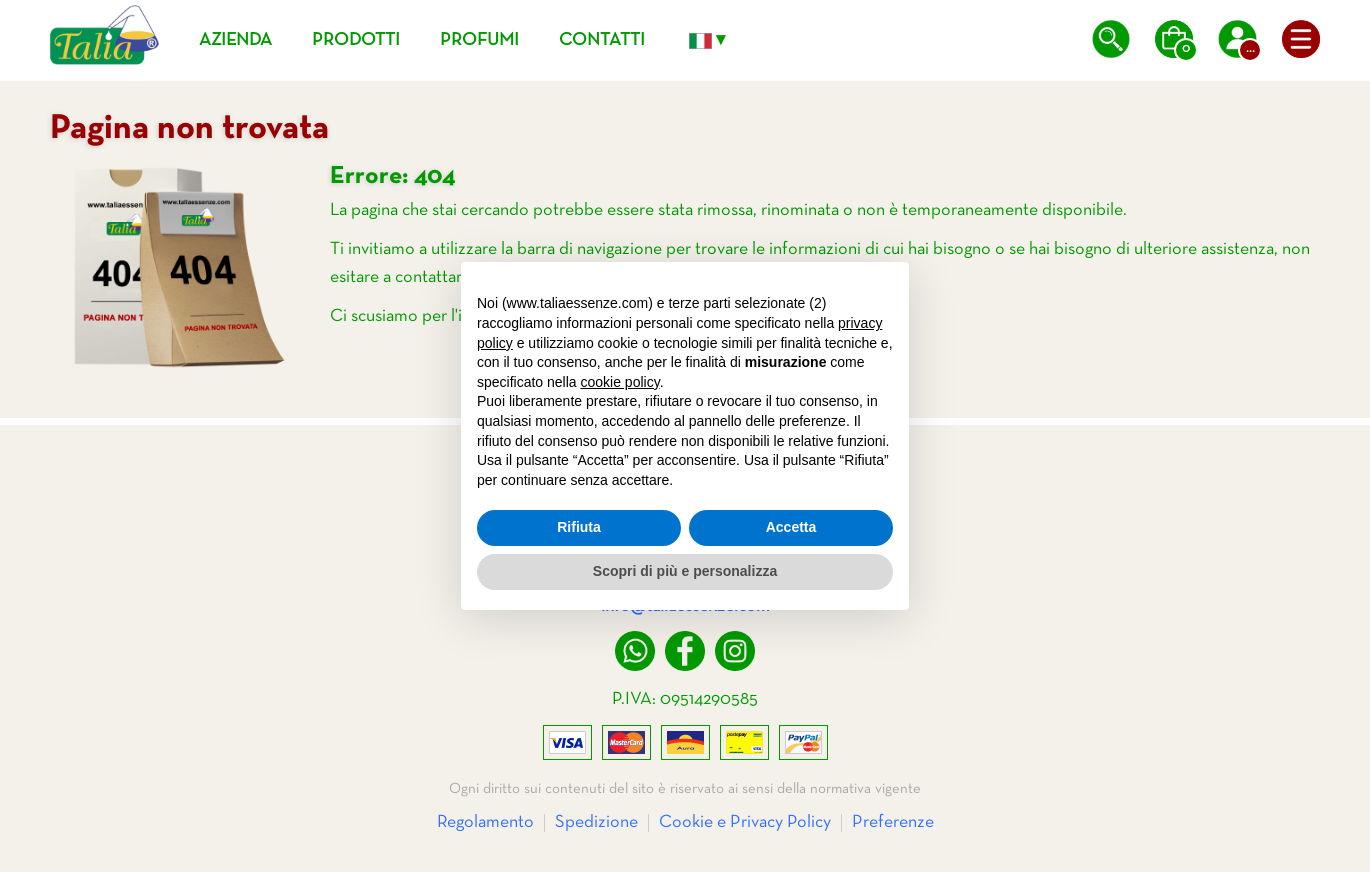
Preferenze (893, 822)
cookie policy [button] (620, 382)
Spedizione (596, 822)
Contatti (602, 40)
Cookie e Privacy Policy (745, 822)
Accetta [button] (791, 527)
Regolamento (485, 822)
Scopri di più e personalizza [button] (685, 571)
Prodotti (356, 40)
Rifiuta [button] (579, 527)
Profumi (479, 40)
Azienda (235, 40)
